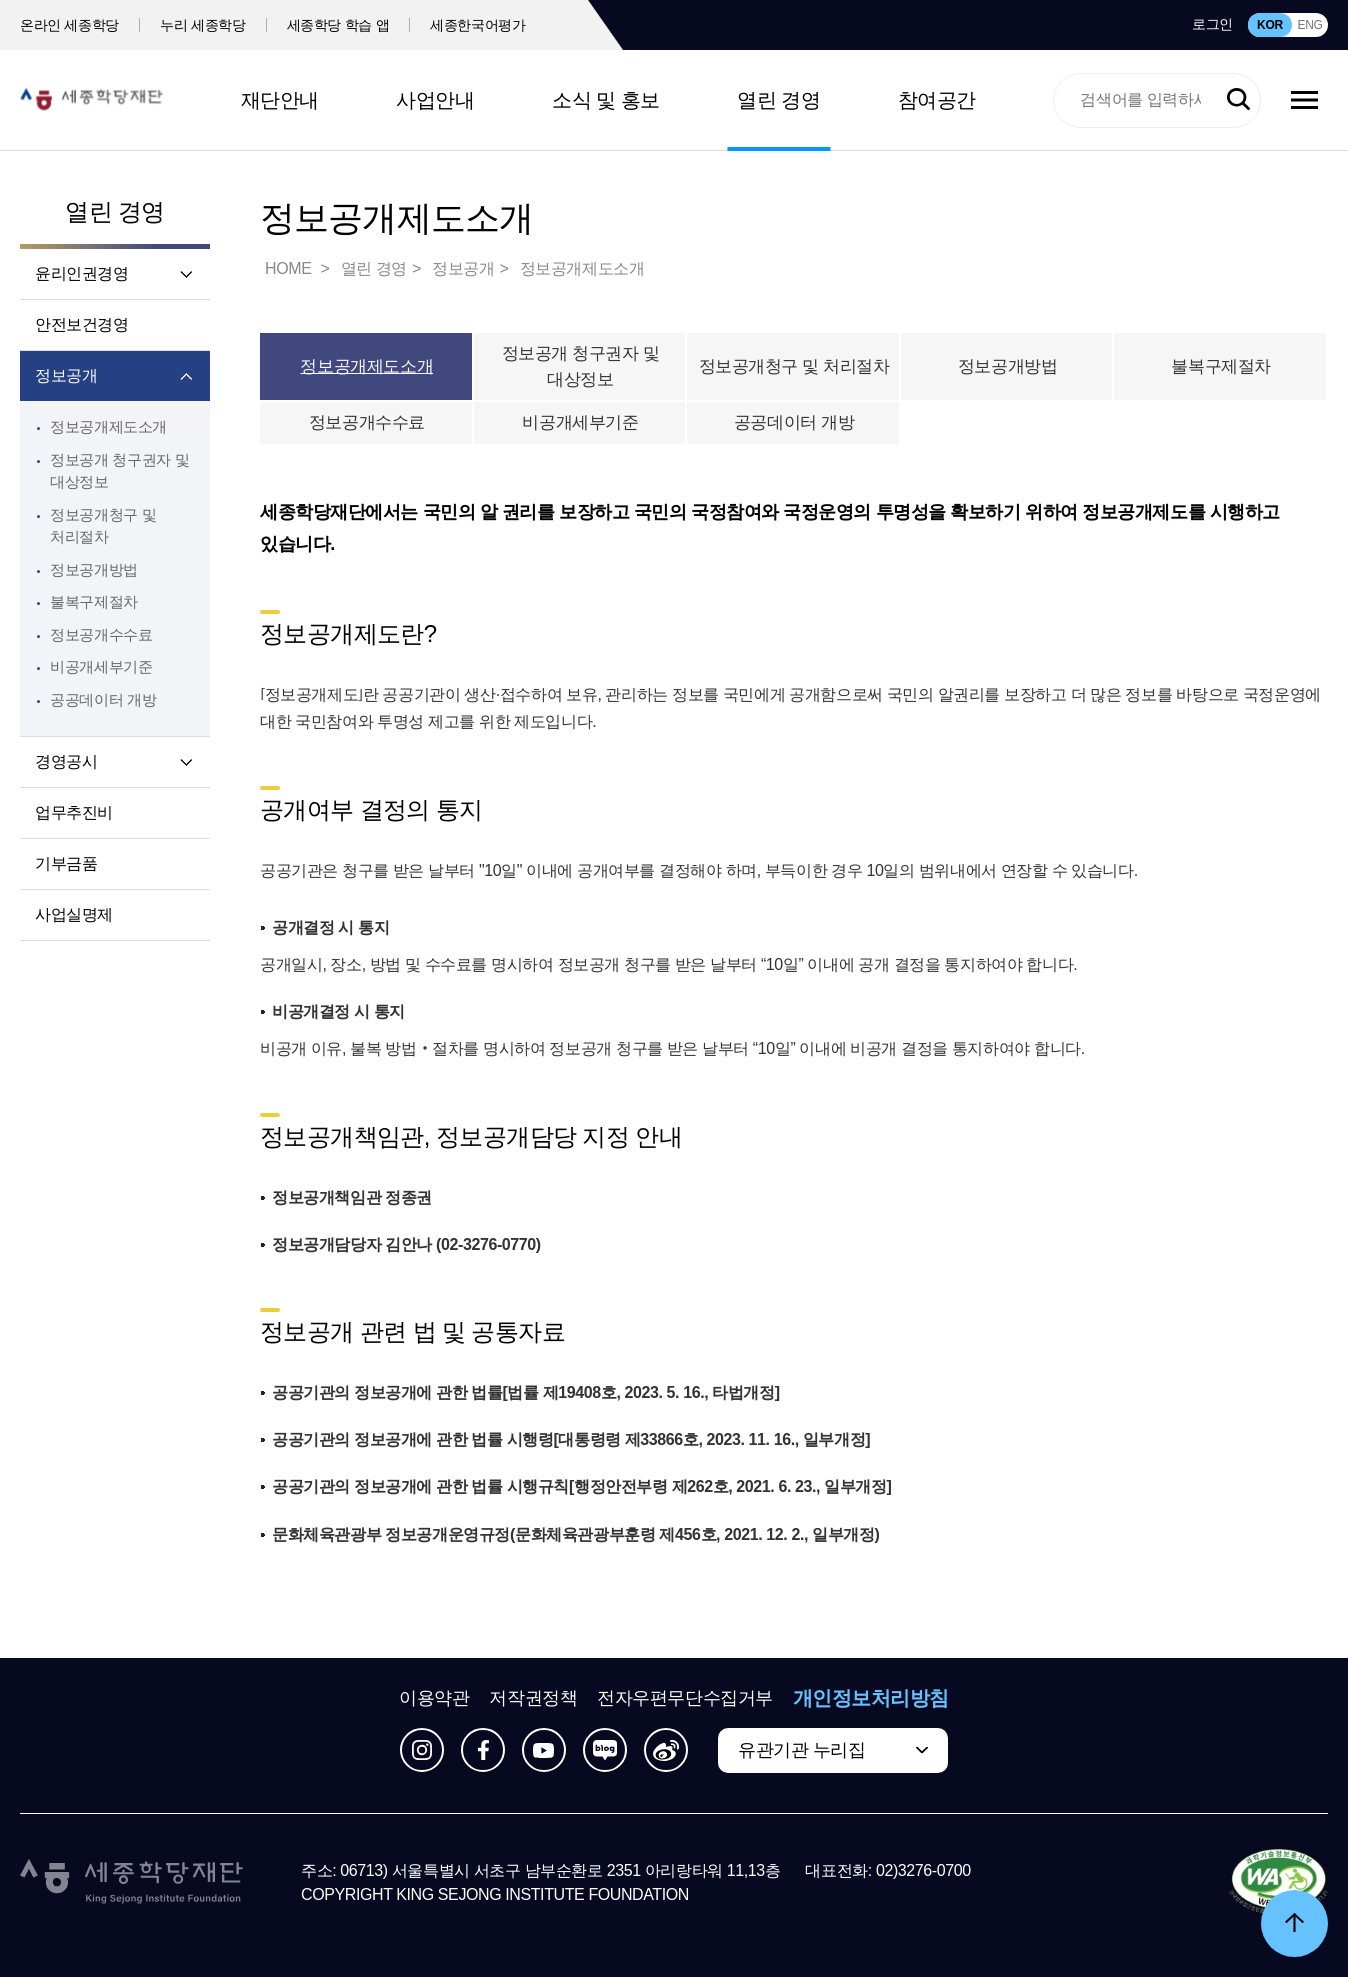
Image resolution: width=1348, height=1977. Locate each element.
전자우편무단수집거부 (685, 1698)
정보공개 (66, 375)
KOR (1270, 25)
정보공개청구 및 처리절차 (794, 366)
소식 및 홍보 (606, 100)
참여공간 (937, 100)
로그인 (1212, 24)
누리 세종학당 (202, 25)
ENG (1309, 25)
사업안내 (435, 100)
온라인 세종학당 (69, 25)
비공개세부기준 (101, 666)
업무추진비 (74, 812)
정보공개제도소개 (108, 426)
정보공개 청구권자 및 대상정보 (581, 366)
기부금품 (66, 863)
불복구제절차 (94, 601)
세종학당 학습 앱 (338, 25)
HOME (290, 268)
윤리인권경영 (82, 273)
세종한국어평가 (478, 25)
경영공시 (66, 761)
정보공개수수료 (101, 634)
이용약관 (434, 1698)
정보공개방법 (94, 569)
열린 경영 (778, 100)
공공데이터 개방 (103, 699)
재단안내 (280, 100)
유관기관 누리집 (801, 1750)
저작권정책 (533, 1698)
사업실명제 (74, 914)
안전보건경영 (82, 324)
